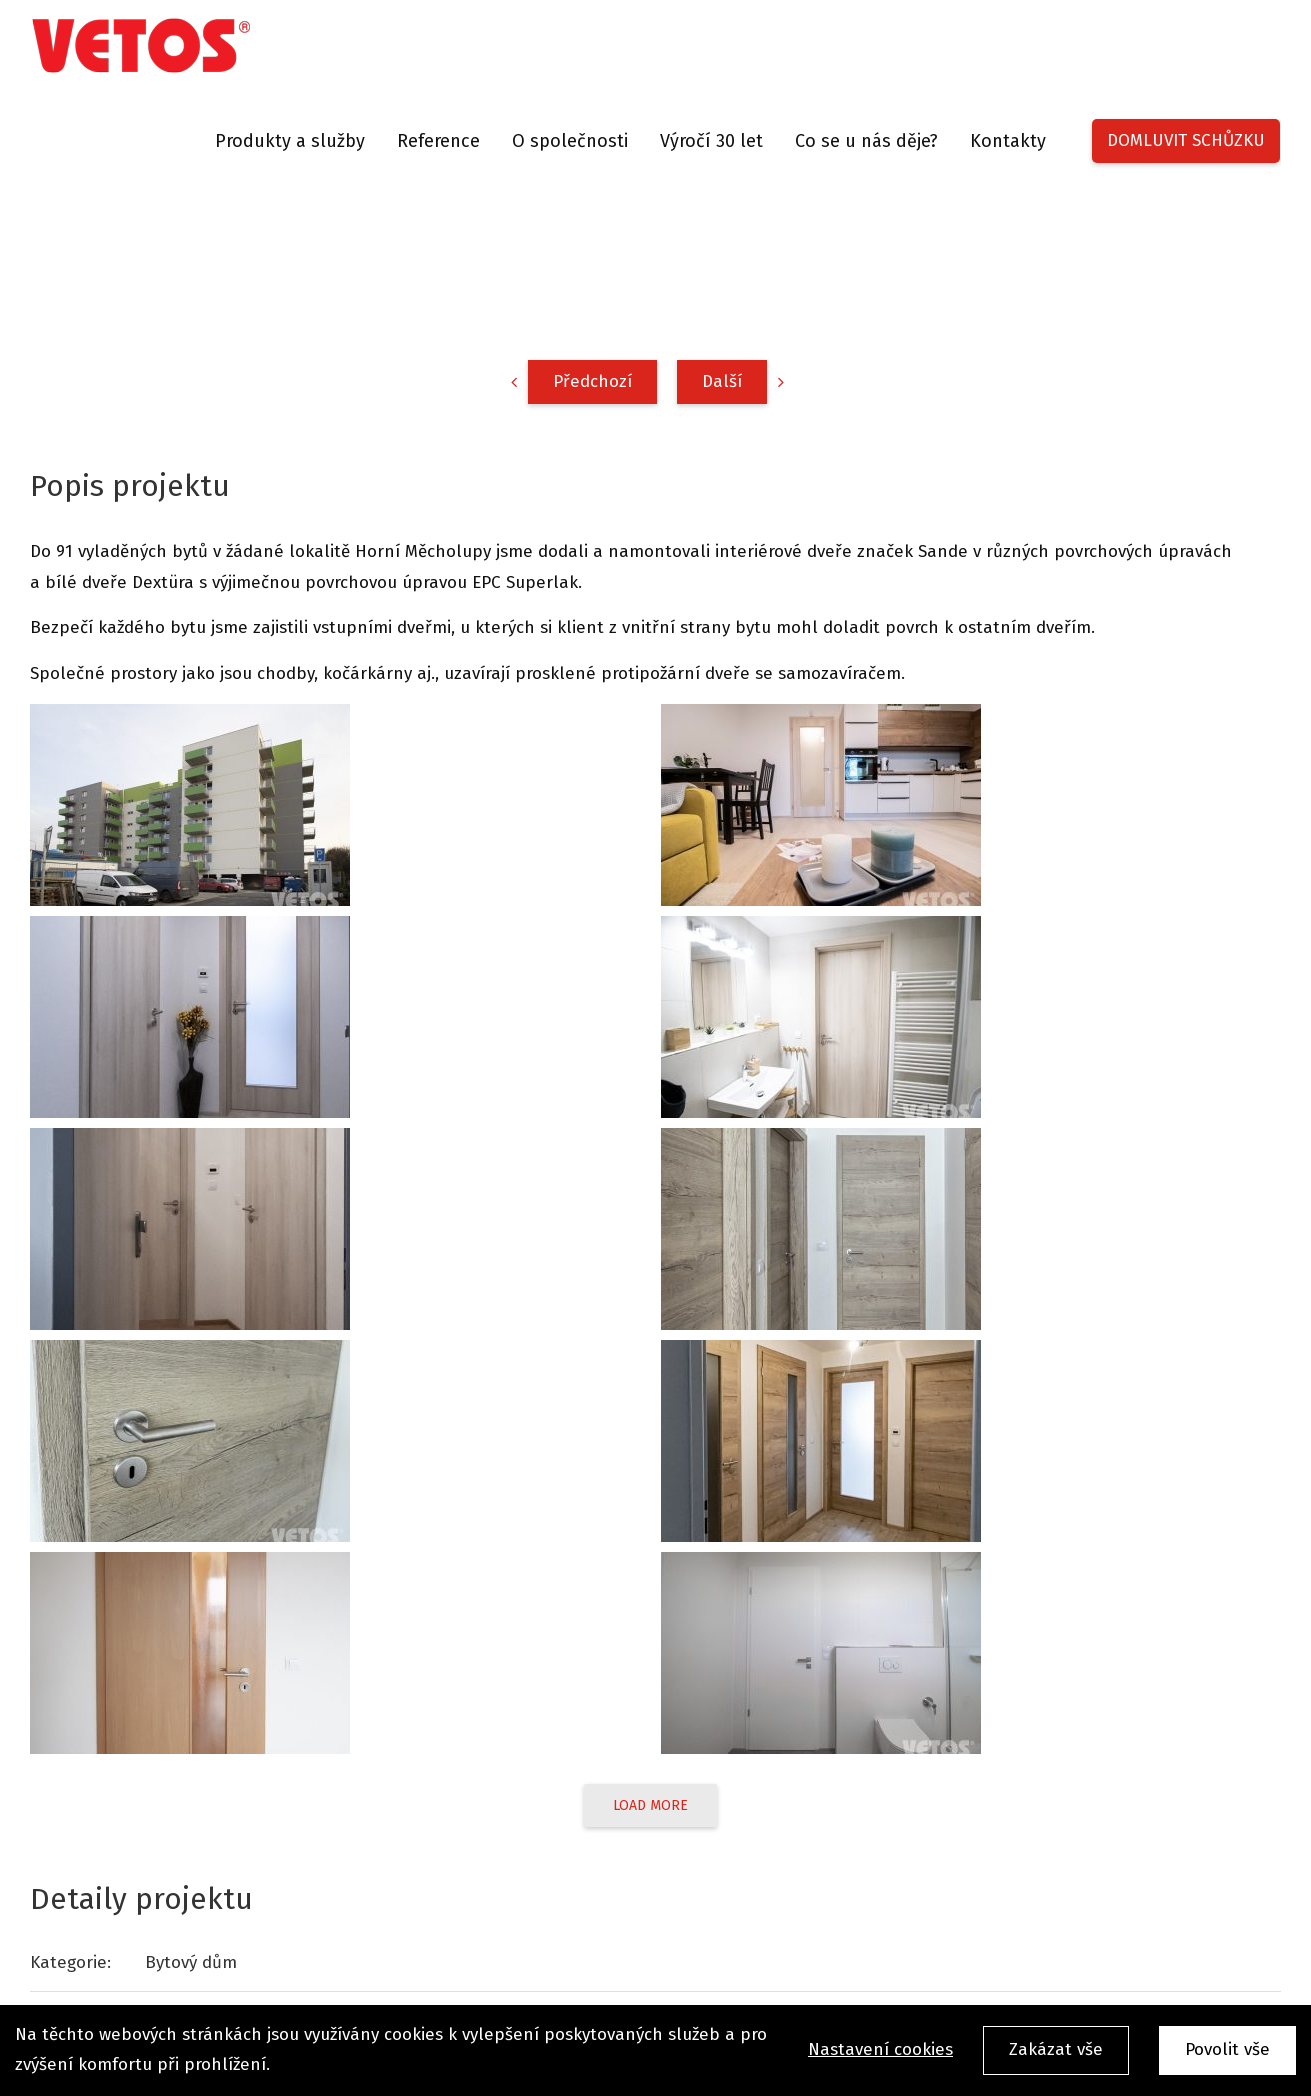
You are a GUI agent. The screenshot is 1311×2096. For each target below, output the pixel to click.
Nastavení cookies (880, 2049)
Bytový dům (191, 1962)
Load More (650, 1805)
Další (722, 381)
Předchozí (592, 381)
